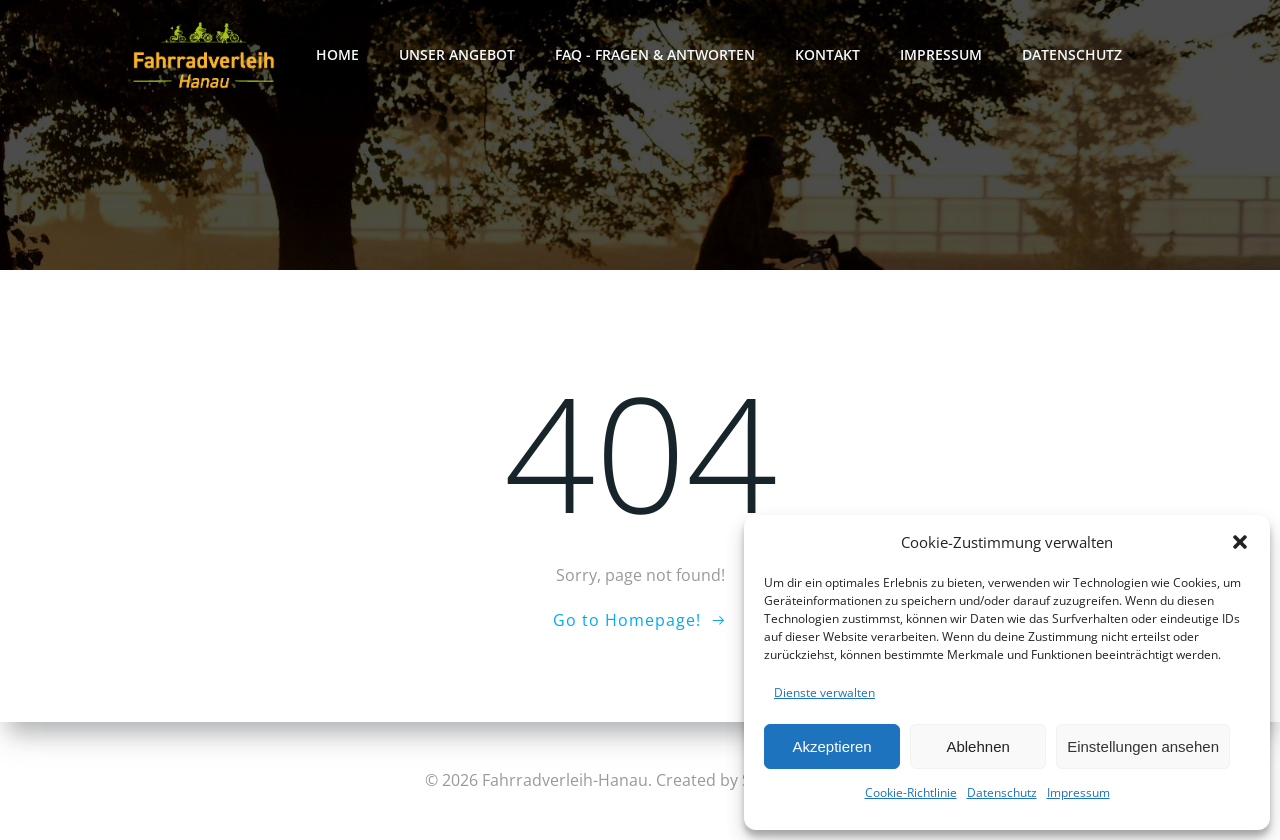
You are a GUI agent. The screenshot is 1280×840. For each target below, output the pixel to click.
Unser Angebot (457, 54)
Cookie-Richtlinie (911, 792)
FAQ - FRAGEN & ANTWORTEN (655, 54)
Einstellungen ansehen (1143, 746)
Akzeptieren (831, 746)
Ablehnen (977, 746)
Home (337, 54)
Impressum (1078, 792)
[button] (1240, 542)
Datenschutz (1002, 792)
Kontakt (827, 54)
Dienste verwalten (824, 692)
